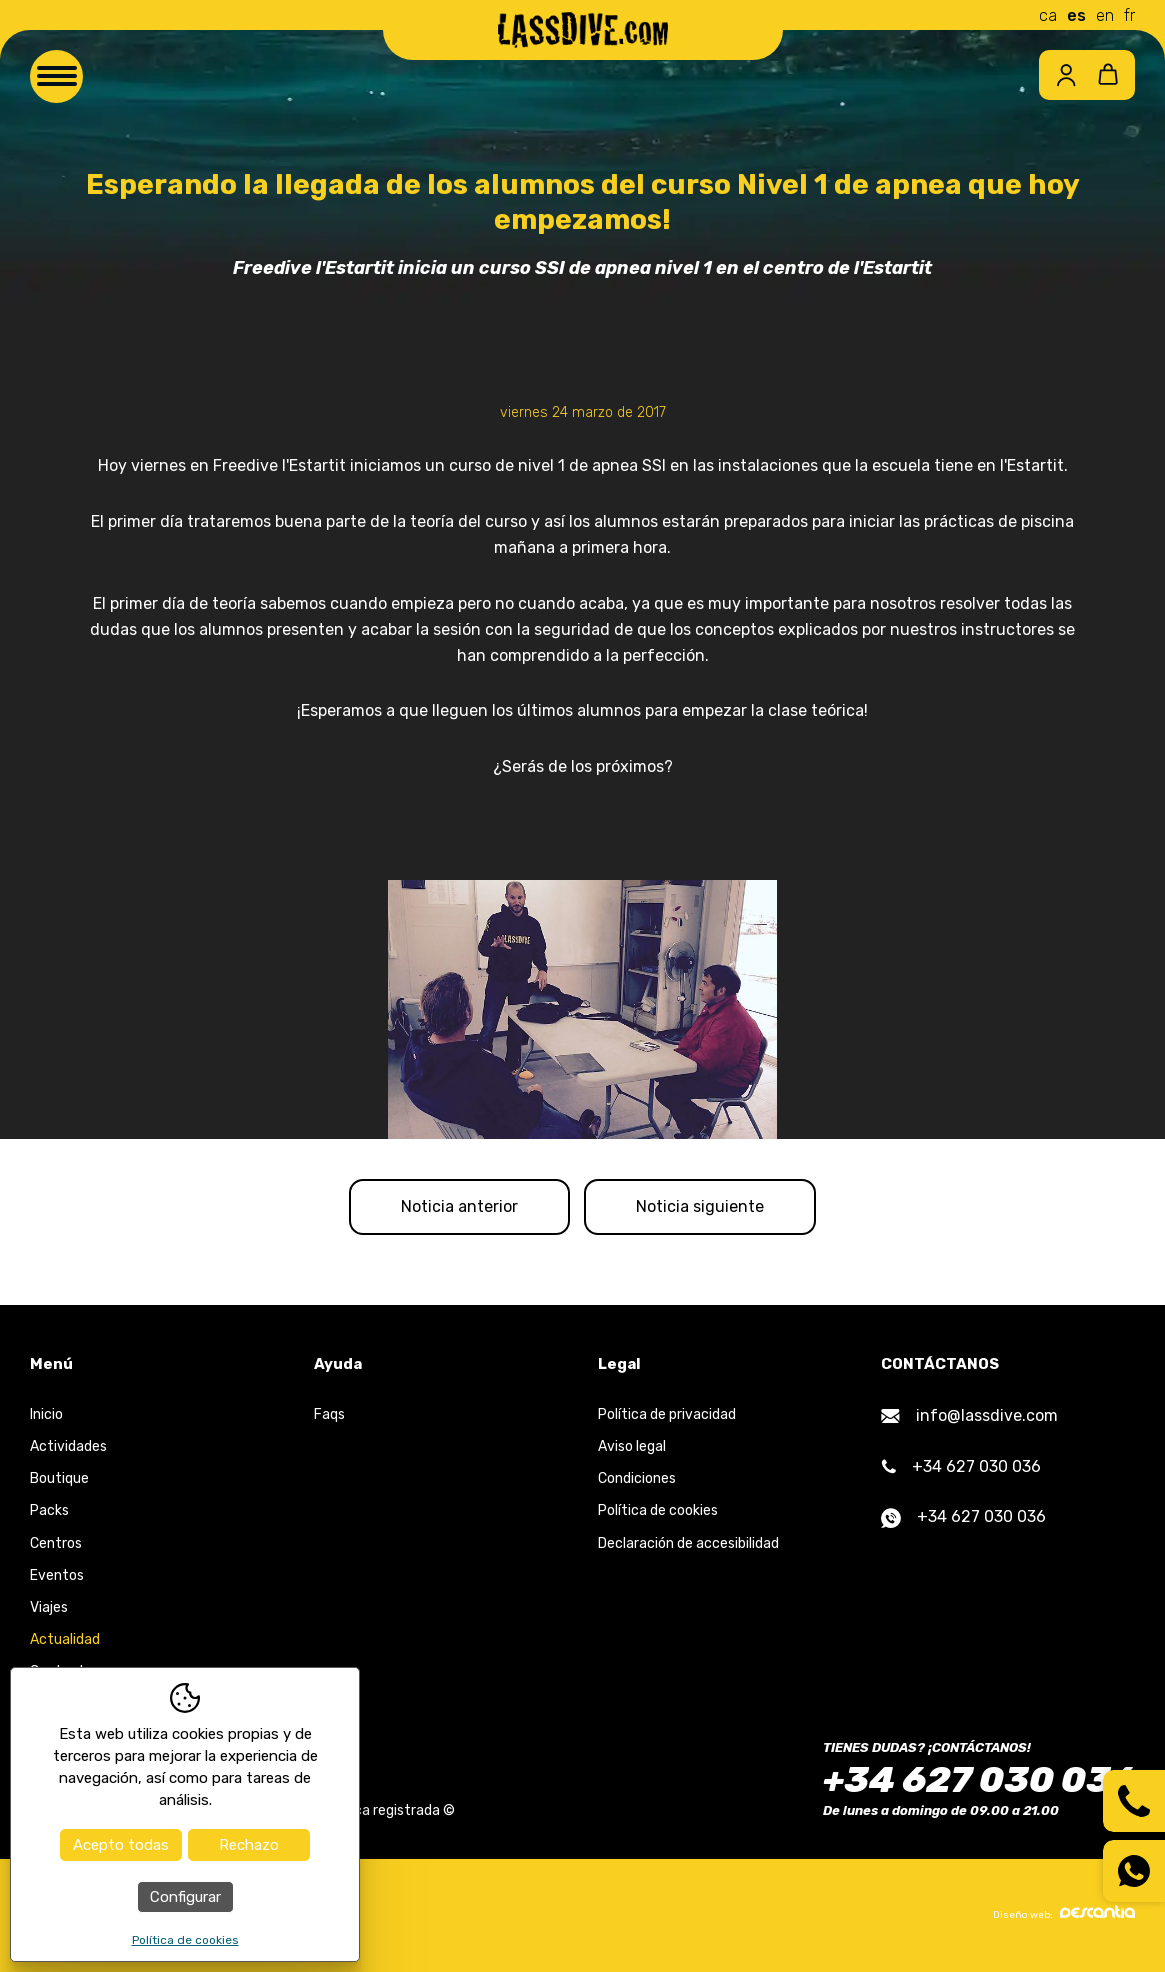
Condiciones (637, 1478)
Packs (49, 1510)
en (1105, 15)
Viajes (49, 1607)
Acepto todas (121, 1845)
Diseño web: (1064, 1913)
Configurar (185, 1897)
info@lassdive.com (969, 1415)
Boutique (59, 1478)
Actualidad (65, 1639)
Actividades (68, 1446)
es (1076, 15)
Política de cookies (658, 1510)
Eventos (57, 1575)
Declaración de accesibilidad (688, 1543)
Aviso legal (632, 1446)
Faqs (329, 1414)
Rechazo (249, 1845)
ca (1048, 15)
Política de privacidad (667, 1414)
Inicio (46, 1414)
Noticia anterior (459, 1206)
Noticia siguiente (700, 1206)
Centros (56, 1543)
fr (1129, 15)
